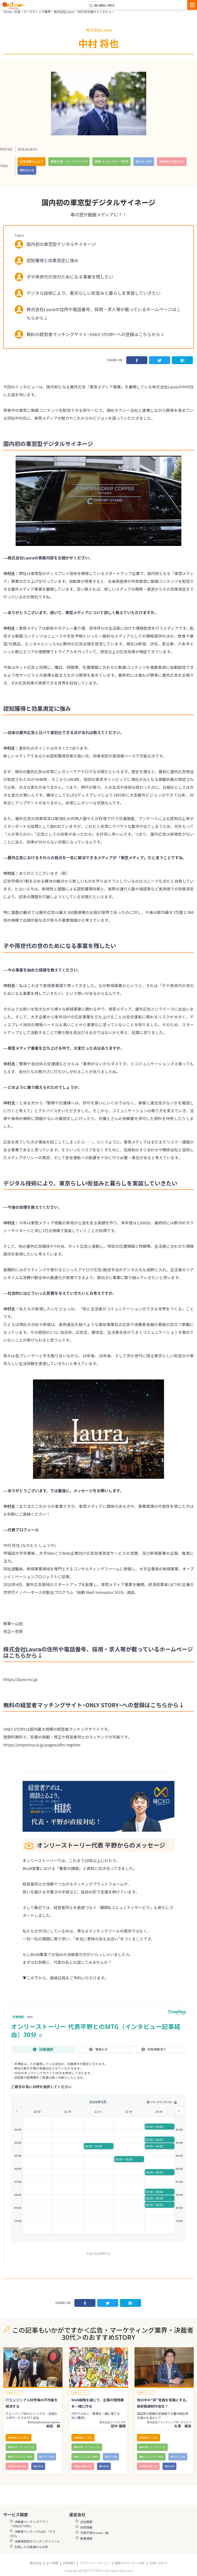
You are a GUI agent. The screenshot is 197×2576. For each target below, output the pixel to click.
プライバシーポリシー (95, 2563)
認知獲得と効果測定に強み (52, 260)
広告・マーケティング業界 (32, 12)
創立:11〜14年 (46, 2456)
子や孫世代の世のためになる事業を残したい (69, 277)
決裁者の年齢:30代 (171, 161)
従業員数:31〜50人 (148, 2437)
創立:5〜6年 (144, 161)
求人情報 (52, 2563)
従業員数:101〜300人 (18, 2437)
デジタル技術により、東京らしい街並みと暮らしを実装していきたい (93, 293)
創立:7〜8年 (111, 2456)
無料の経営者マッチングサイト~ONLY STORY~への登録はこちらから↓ (95, 334)
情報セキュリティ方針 (130, 2563)
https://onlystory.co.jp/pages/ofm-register (41, 1744)
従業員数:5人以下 (31, 161)
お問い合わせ (158, 2563)
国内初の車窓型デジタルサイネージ (61, 244)
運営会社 (36, 2563)
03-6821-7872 (101, 5)
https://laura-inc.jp (20, 1679)
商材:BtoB (27, 170)
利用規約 (69, 2563)
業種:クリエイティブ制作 (111, 161)
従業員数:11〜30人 (83, 2437)
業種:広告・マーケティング (69, 161)
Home (7, 12)
